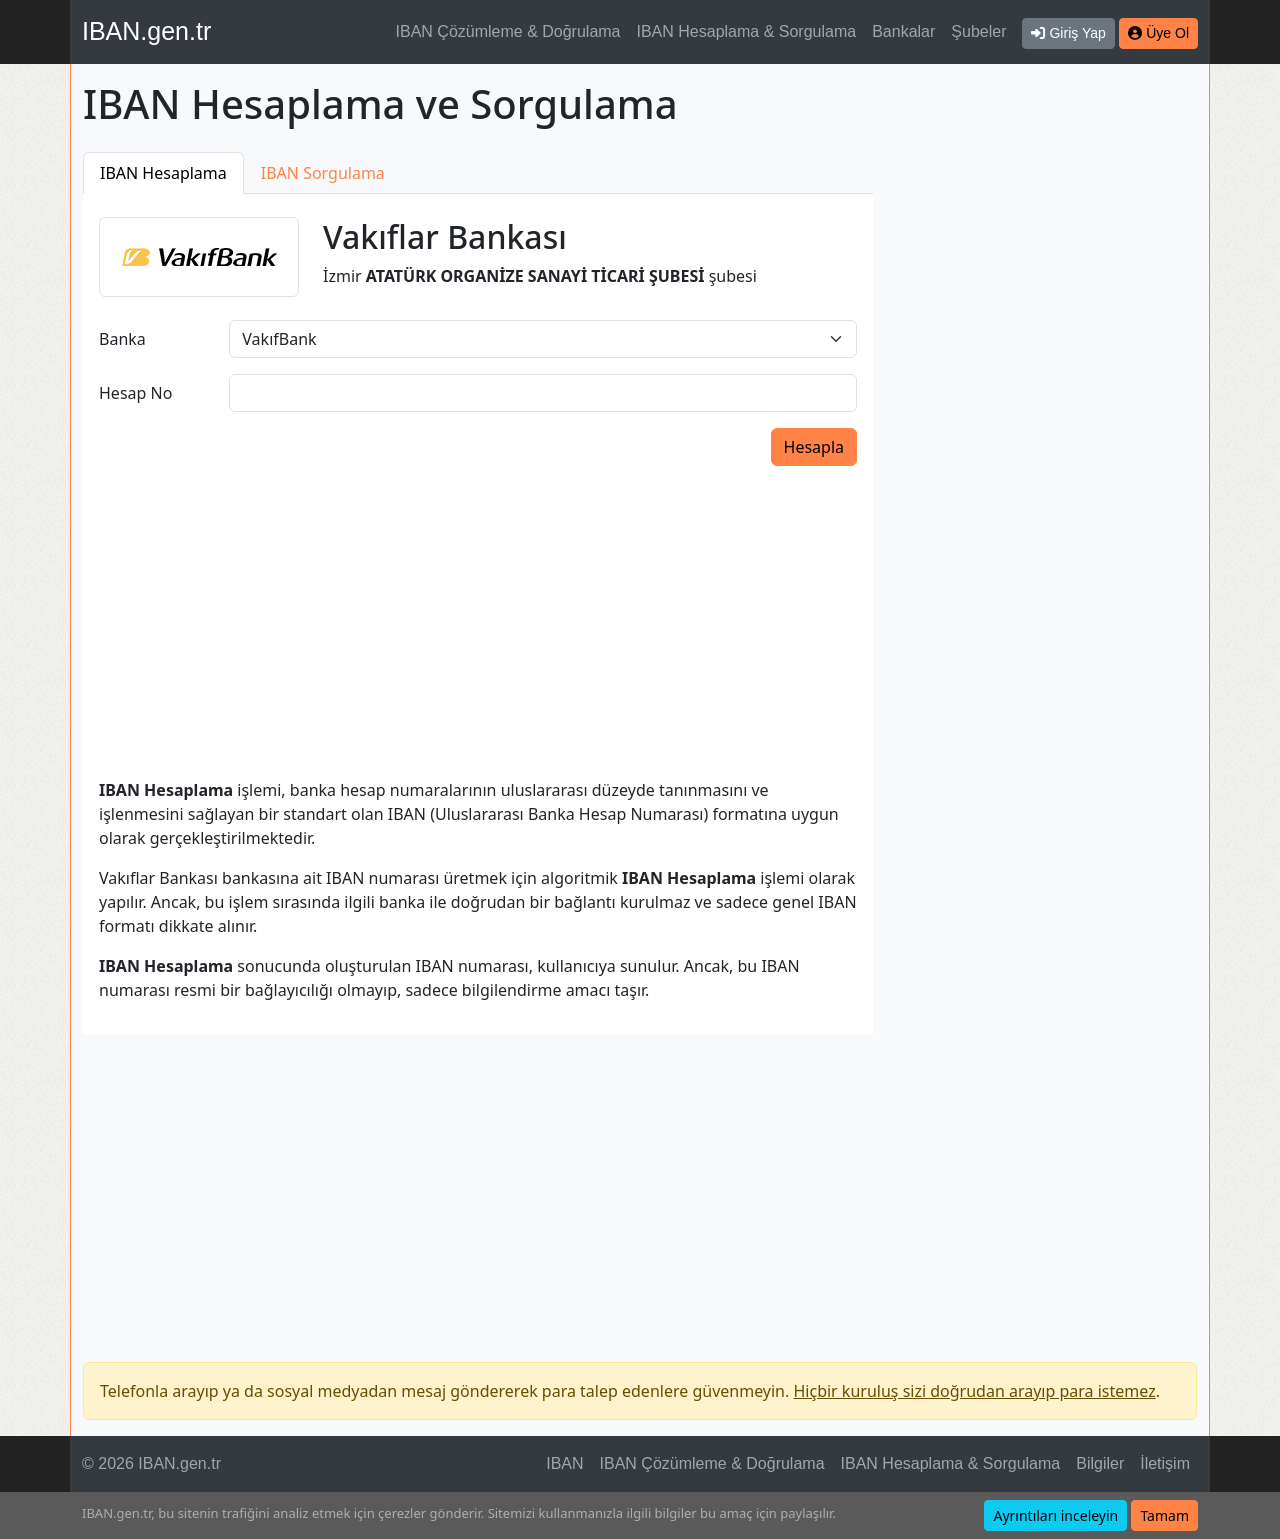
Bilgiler (1100, 1463)
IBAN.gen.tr (146, 31)
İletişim (1165, 1463)
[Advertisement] (1047, 452)
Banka (122, 339)
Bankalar (903, 31)
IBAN (564, 1463)
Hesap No (135, 393)
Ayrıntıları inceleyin (1055, 1515)
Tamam (1164, 1515)
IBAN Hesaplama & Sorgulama (747, 31)
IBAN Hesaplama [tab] (163, 173)
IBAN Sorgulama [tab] (323, 173)
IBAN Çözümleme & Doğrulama (508, 31)
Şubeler (978, 31)
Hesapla (814, 447)
